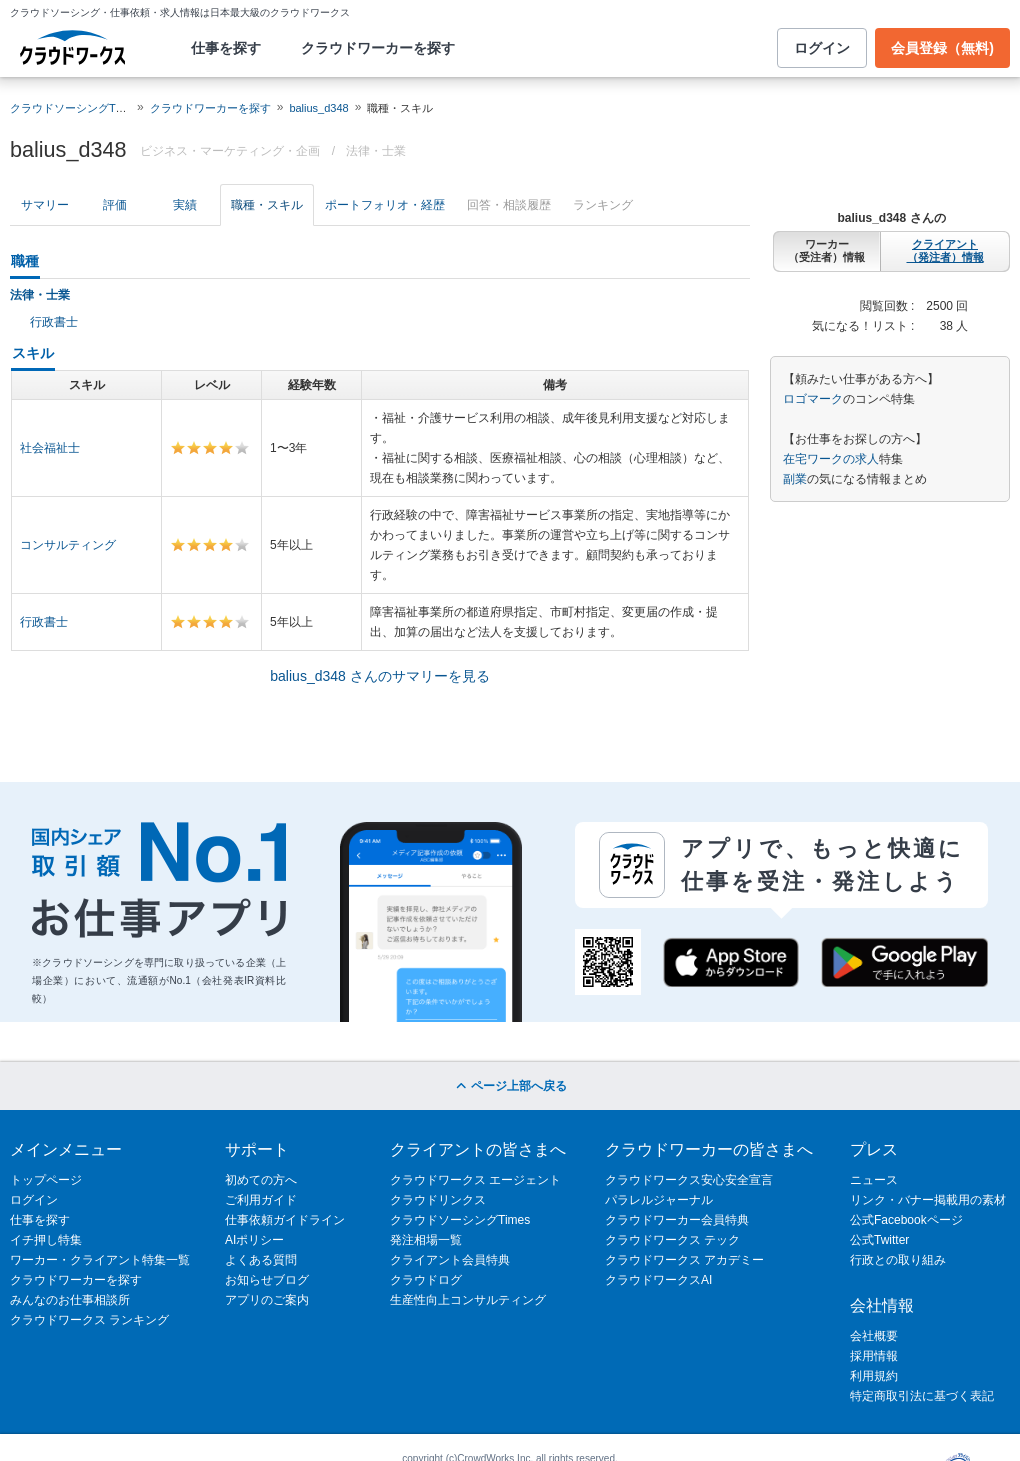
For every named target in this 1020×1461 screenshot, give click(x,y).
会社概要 (874, 1336)
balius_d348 (318, 108)
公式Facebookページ (906, 1220)
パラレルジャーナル (659, 1200)
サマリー (45, 205)
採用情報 (874, 1356)
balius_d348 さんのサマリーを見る (379, 676)
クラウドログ (426, 1280)
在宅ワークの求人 (831, 459)
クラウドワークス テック (672, 1240)
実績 (185, 205)
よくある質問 (261, 1260)
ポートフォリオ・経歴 (385, 205)
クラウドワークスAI (658, 1280)
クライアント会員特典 (450, 1260)
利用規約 (874, 1376)
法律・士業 (376, 151)
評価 (115, 205)
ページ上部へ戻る (509, 1086)
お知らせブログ (267, 1280)
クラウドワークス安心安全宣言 (689, 1180)
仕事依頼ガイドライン (285, 1220)
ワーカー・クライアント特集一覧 (100, 1260)
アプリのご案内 (267, 1300)
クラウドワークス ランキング (89, 1320)
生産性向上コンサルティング (468, 1300)
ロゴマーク (813, 399)
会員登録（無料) (942, 48)
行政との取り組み (898, 1260)
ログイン (822, 48)
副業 (795, 479)
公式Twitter (879, 1240)
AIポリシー (254, 1240)
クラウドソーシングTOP (70, 108)
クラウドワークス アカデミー (684, 1260)
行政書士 (54, 322)
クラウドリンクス (438, 1200)
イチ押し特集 (46, 1240)
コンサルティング (68, 545)
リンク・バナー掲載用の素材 (928, 1200)
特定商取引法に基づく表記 (922, 1396)
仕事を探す (226, 48)
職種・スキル (267, 205)
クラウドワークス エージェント (475, 1180)
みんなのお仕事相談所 (70, 1300)
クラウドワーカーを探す (378, 48)
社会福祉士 (50, 448)
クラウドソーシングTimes (460, 1220)
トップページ (46, 1180)
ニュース (874, 1180)
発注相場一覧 (426, 1240)
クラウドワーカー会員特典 (677, 1220)
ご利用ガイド (261, 1200)
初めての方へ (261, 1180)
